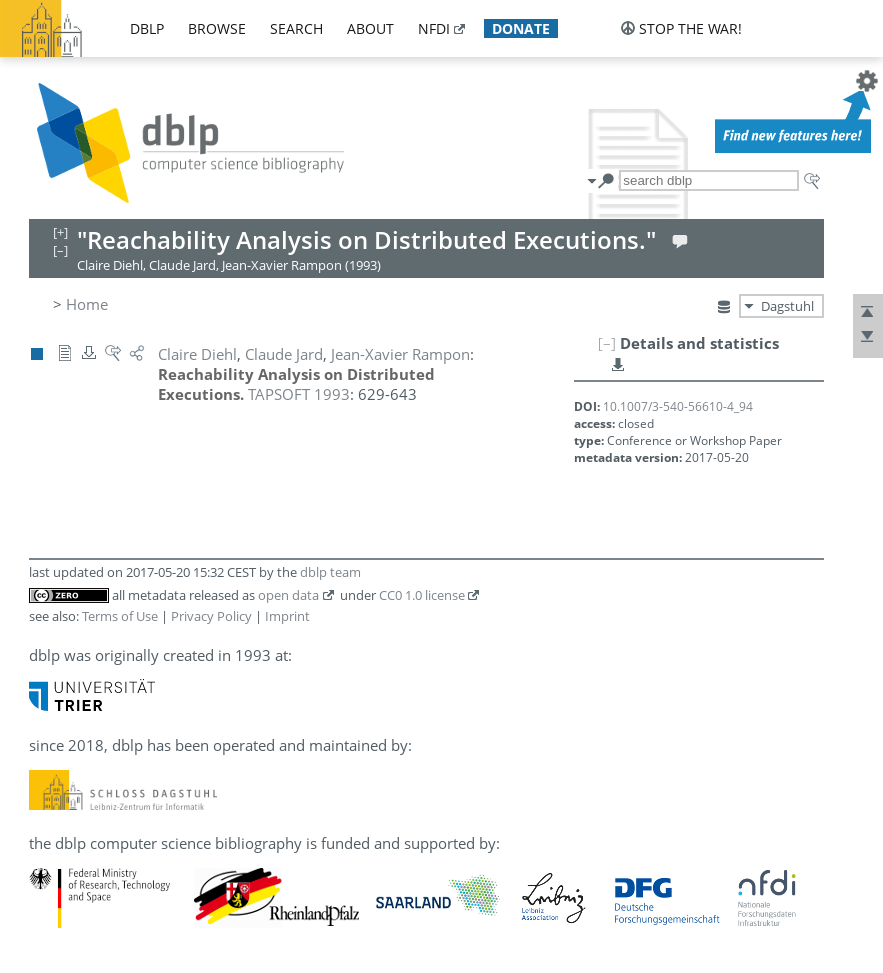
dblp (147, 28)
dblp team (330, 572)
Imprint (287, 616)
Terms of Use (120, 616)
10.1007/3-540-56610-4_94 (678, 406)
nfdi (434, 28)
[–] (607, 343)
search (296, 28)
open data (288, 595)
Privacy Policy (211, 616)
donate (521, 28)
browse (217, 28)
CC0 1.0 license (422, 595)
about (370, 28)
